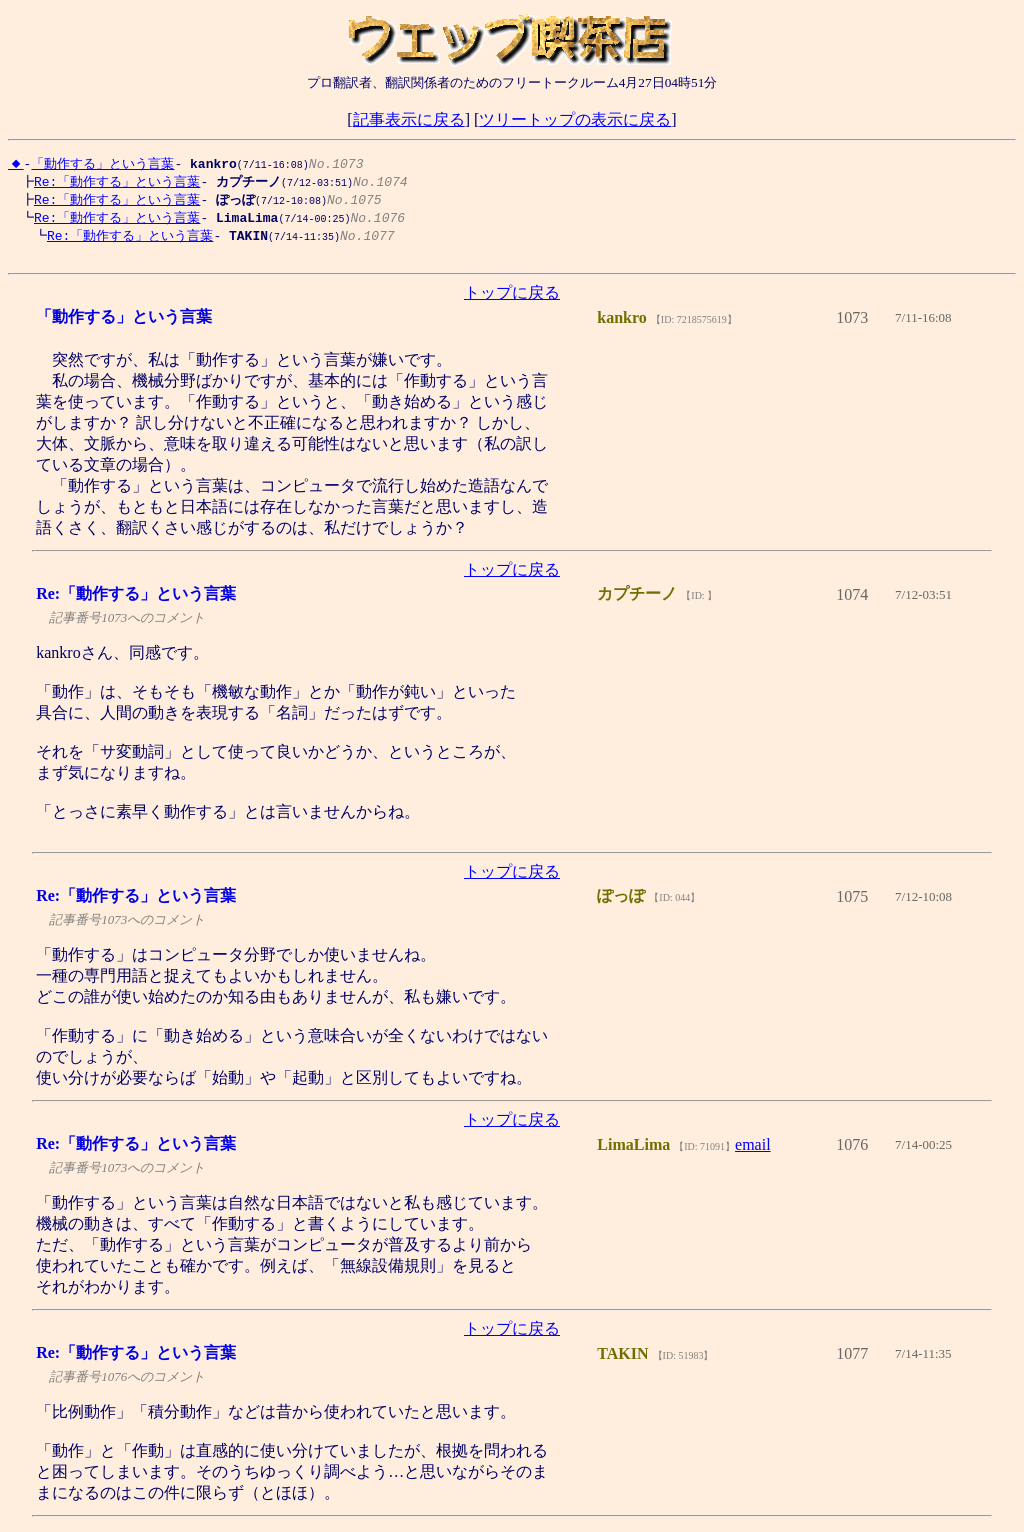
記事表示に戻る (409, 119)
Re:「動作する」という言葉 (112, 182)
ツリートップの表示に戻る (575, 119)
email (753, 1151)
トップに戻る (512, 299)
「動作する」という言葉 (102, 163)
